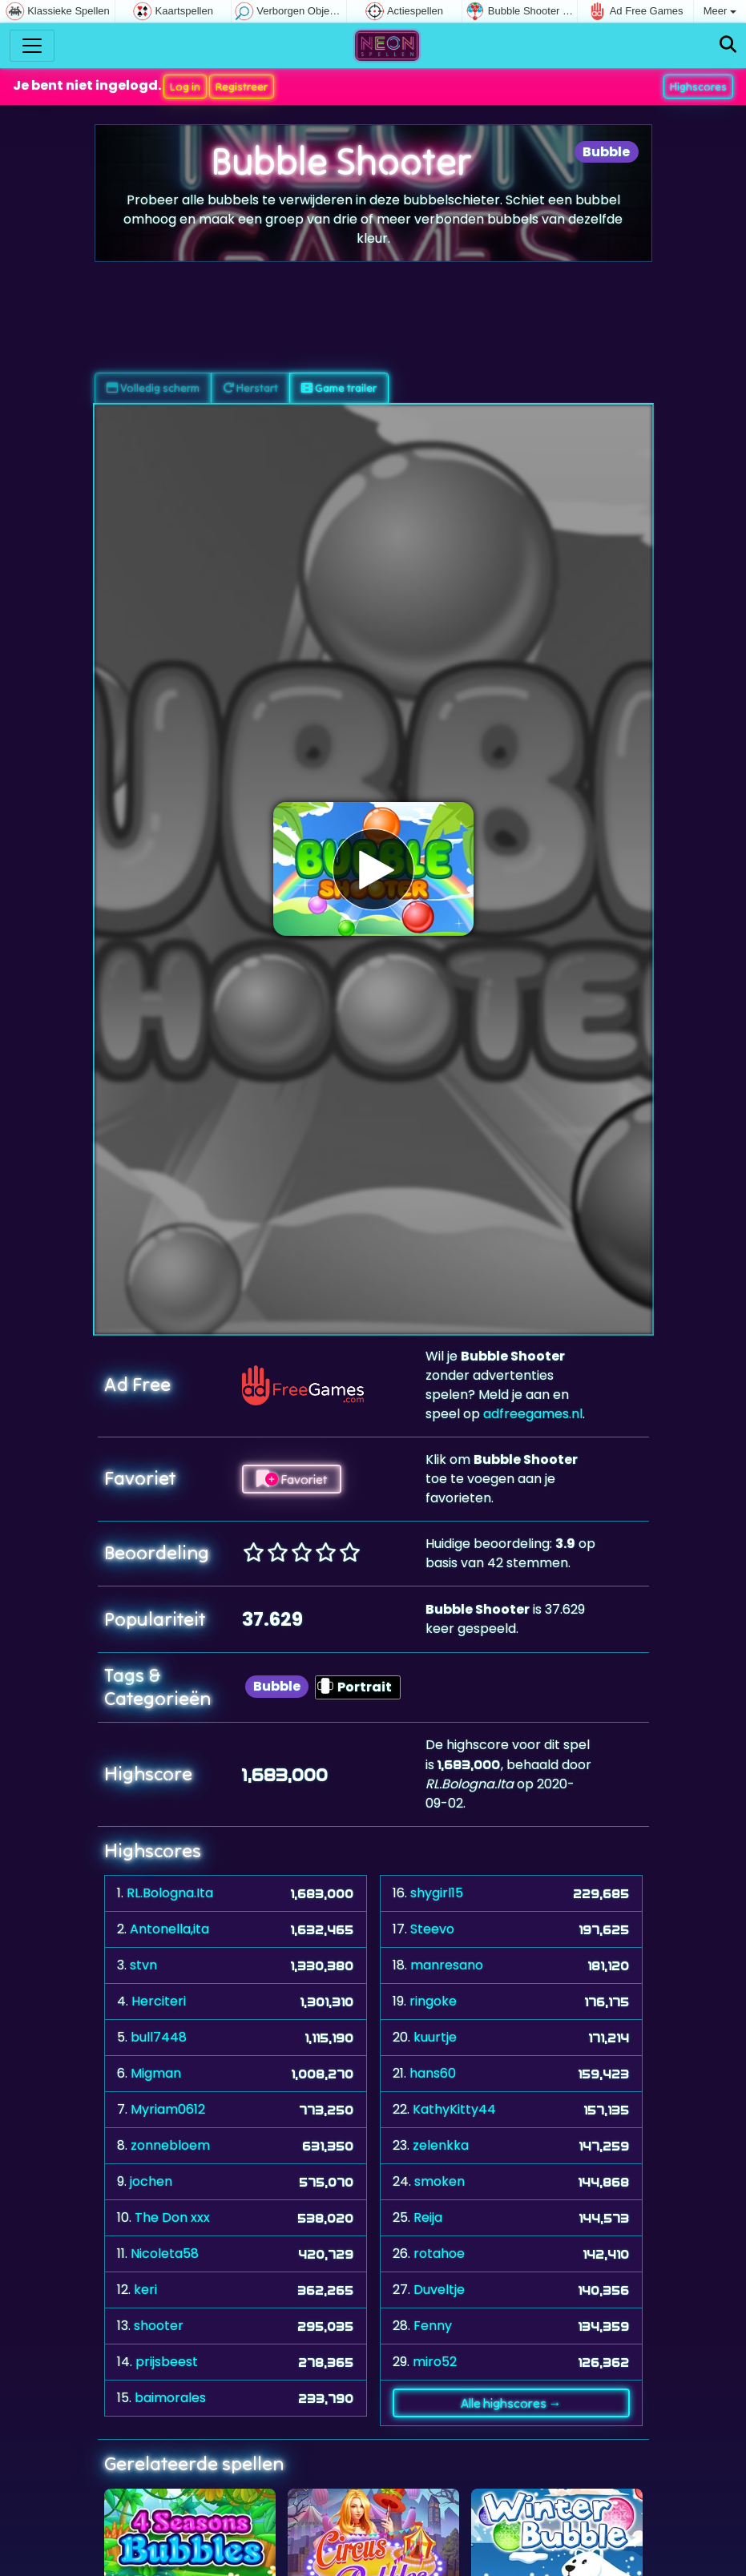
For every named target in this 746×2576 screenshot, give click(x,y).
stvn (143, 1964)
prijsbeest (166, 2361)
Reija (427, 2216)
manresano (446, 1964)
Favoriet (291, 1478)
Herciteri (158, 2000)
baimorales (170, 2397)
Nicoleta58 (165, 2252)
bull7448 (159, 2036)
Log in (185, 86)
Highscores (698, 86)
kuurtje (435, 2036)
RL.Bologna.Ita (170, 1892)
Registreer (242, 86)
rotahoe (439, 2252)
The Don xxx (172, 2216)
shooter (158, 2325)
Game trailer (339, 387)
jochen (151, 2180)
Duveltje (439, 2289)
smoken (439, 2180)
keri (145, 2289)
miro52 (435, 2361)
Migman (156, 2072)
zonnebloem (170, 2144)
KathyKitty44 (454, 2108)
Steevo (432, 1928)
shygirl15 (436, 1892)
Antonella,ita (169, 1928)
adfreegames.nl (533, 1413)
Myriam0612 (168, 2108)
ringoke (433, 2000)
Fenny (432, 2325)
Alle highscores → (511, 2402)
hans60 (432, 2072)
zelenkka (441, 2144)
